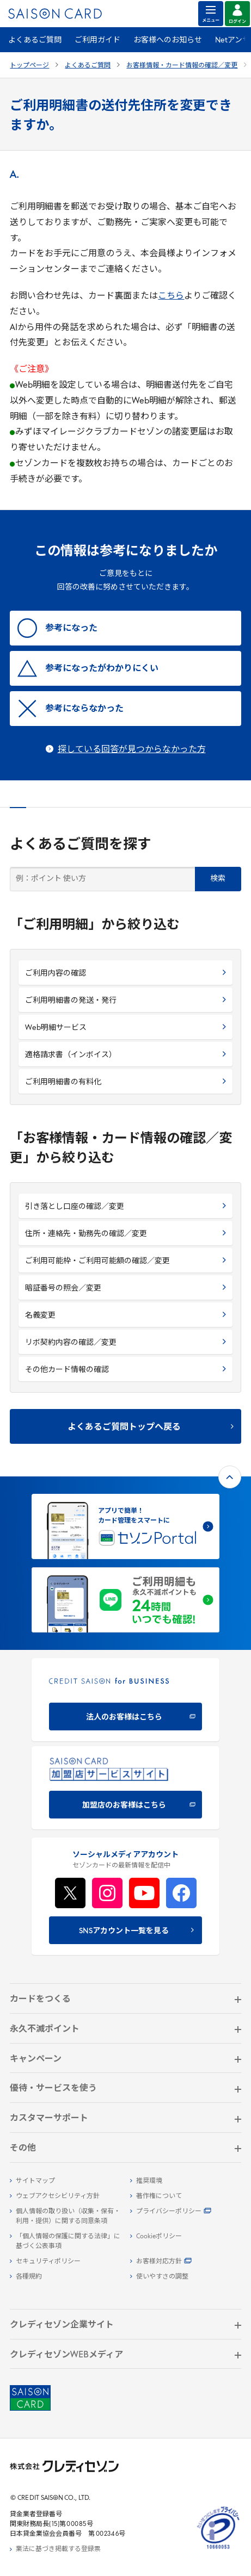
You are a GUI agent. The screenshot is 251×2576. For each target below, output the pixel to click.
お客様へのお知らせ (167, 40)
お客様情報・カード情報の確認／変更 (181, 66)
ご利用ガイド (97, 40)
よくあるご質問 (35, 40)
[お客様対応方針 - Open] (185, 2262)
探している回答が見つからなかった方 (132, 750)
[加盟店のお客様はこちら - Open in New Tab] (125, 1787)
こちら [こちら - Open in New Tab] (171, 296)
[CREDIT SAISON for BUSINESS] (125, 1699)
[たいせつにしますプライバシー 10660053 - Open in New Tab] (218, 2549)
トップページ (29, 66)
